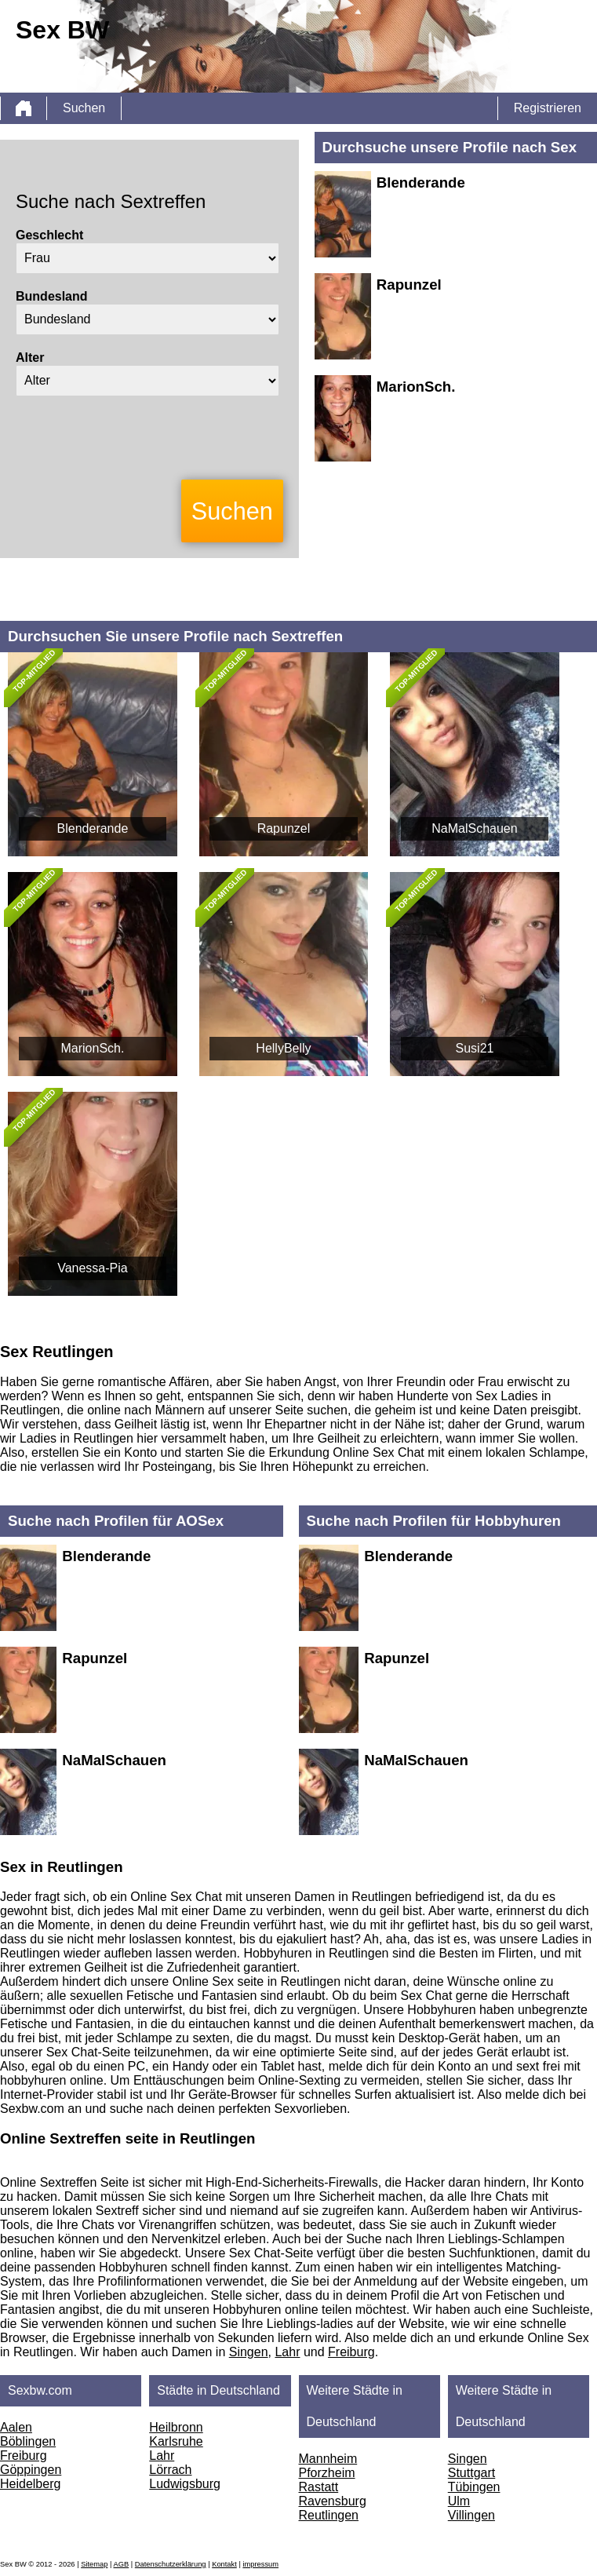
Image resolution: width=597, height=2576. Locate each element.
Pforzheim (327, 2472)
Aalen (16, 2427)
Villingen (471, 2515)
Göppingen (30, 2469)
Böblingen (28, 2441)
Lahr (287, 2352)
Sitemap (94, 2564)
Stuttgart (471, 2472)
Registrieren (547, 108)
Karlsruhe (175, 2441)
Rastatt (319, 2487)
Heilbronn (175, 2427)
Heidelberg (30, 2483)
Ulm (459, 2501)
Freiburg (351, 2352)
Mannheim (328, 2458)
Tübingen (474, 2487)
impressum (260, 2564)
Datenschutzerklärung (170, 2564)
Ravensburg (332, 2501)
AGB (121, 2564)
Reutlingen (329, 2515)
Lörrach (170, 2469)
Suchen (84, 108)
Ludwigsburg (184, 2483)
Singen (248, 2352)
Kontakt (224, 2564)
